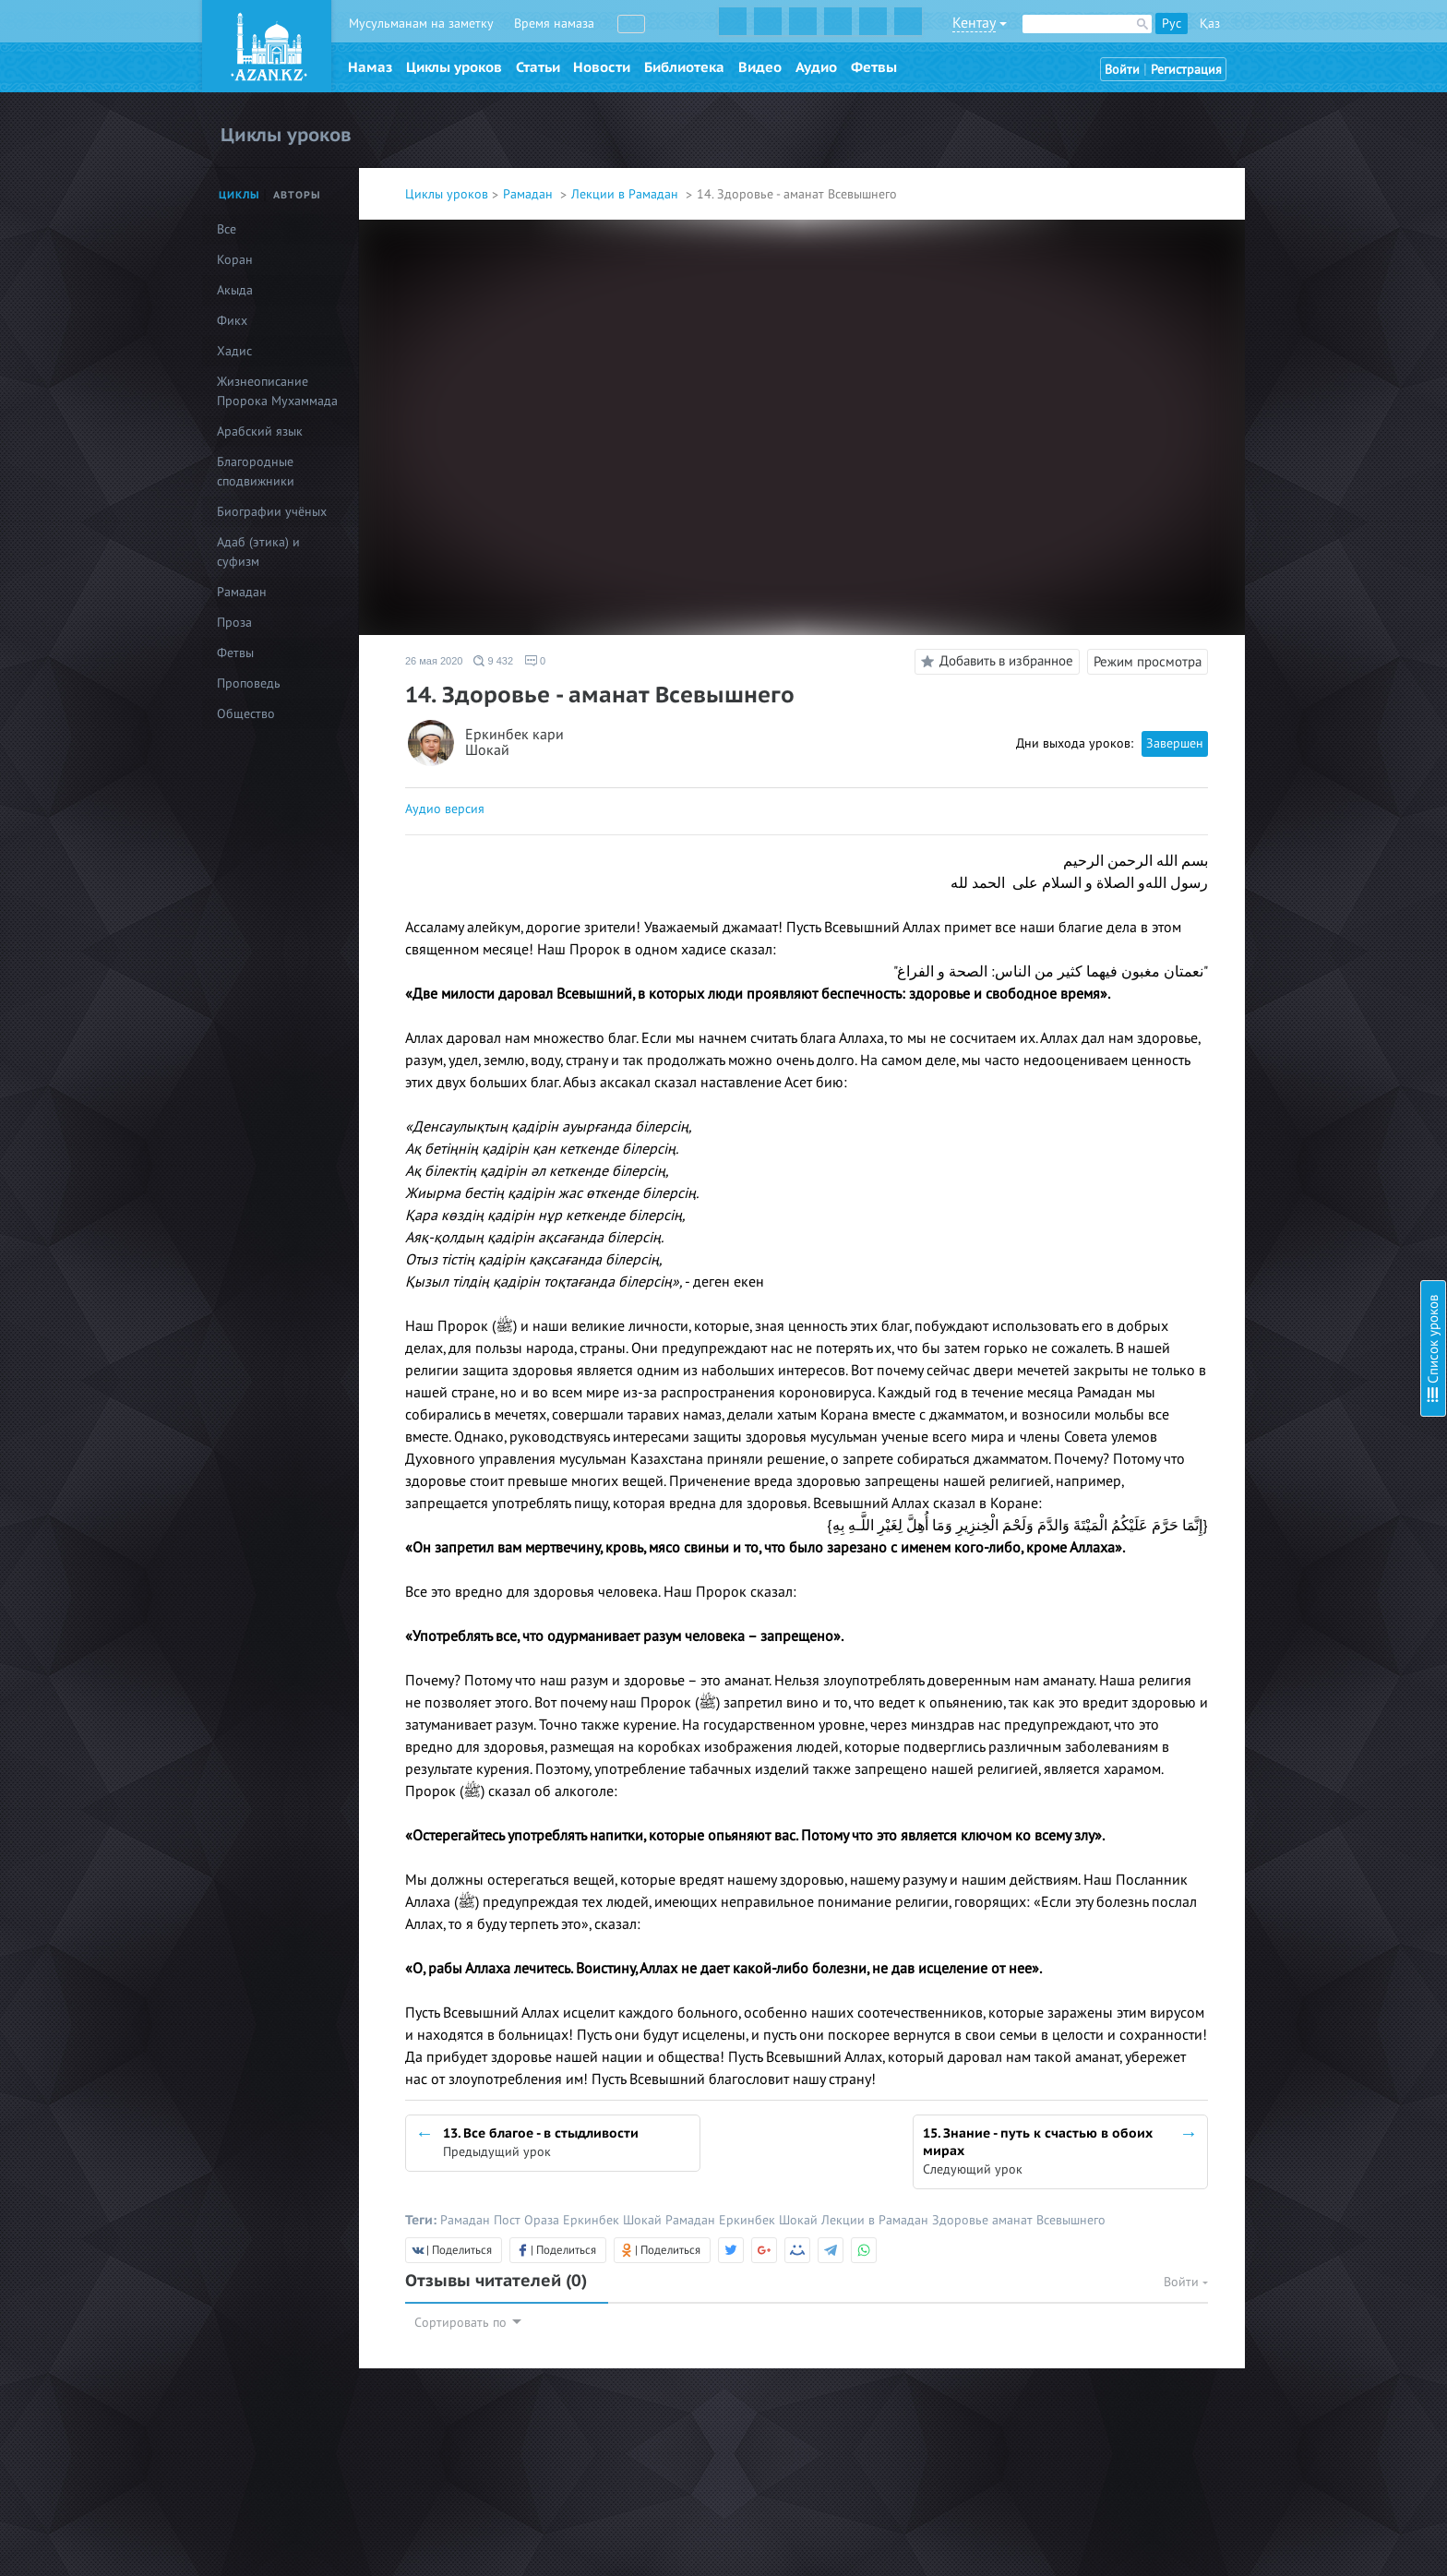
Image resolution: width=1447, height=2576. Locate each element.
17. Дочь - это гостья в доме (1278, 568)
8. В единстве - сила (1255, 306)
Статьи (538, 67)
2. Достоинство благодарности (1287, 118)
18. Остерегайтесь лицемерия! (1286, 593)
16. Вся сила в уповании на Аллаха (1298, 543)
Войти (1122, 70)
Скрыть (1411, 36)
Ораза (543, 2220)
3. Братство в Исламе (1259, 142)
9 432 (493, 660)
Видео (760, 67)
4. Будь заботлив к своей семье (1289, 167)
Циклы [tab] (239, 195)
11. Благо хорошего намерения (1289, 381)
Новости (601, 67)
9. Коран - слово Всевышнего (1281, 331)
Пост (509, 2220)
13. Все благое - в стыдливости (1286, 430)
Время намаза (554, 23)
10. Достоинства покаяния (1274, 356)
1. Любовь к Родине (1256, 93)
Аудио (816, 67)
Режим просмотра (1148, 661)
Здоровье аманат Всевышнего (1019, 2220)
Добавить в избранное (994, 662)
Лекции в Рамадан (626, 194)
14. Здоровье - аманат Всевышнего (1299, 465)
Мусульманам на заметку (421, 23)
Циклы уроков (454, 67)
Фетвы (874, 67)
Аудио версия (444, 809)
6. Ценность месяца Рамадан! (1284, 237)
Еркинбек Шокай (614, 2220)
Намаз (370, 67)
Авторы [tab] (297, 195)
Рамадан (529, 194)
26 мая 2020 (433, 660)
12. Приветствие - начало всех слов (1300, 405)
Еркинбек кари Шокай (514, 743)
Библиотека (684, 67)
